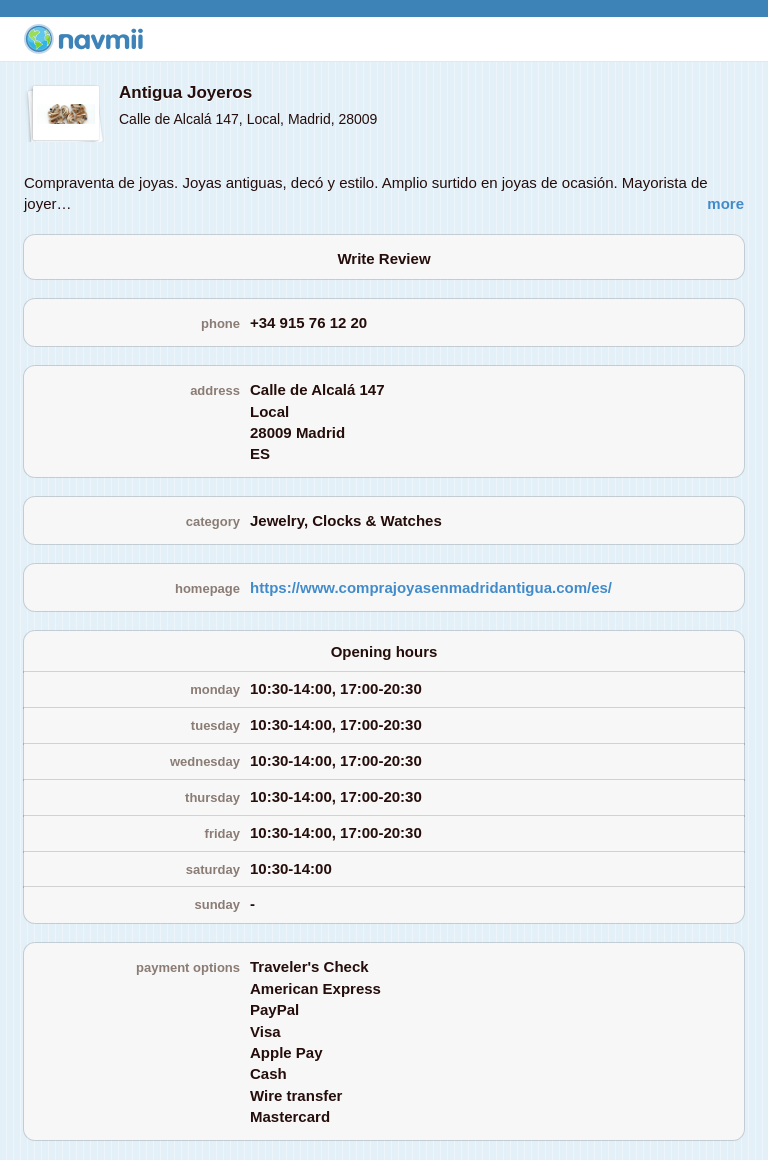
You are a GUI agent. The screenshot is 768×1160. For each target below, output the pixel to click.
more (725, 203)
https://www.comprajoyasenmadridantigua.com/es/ (431, 587)
